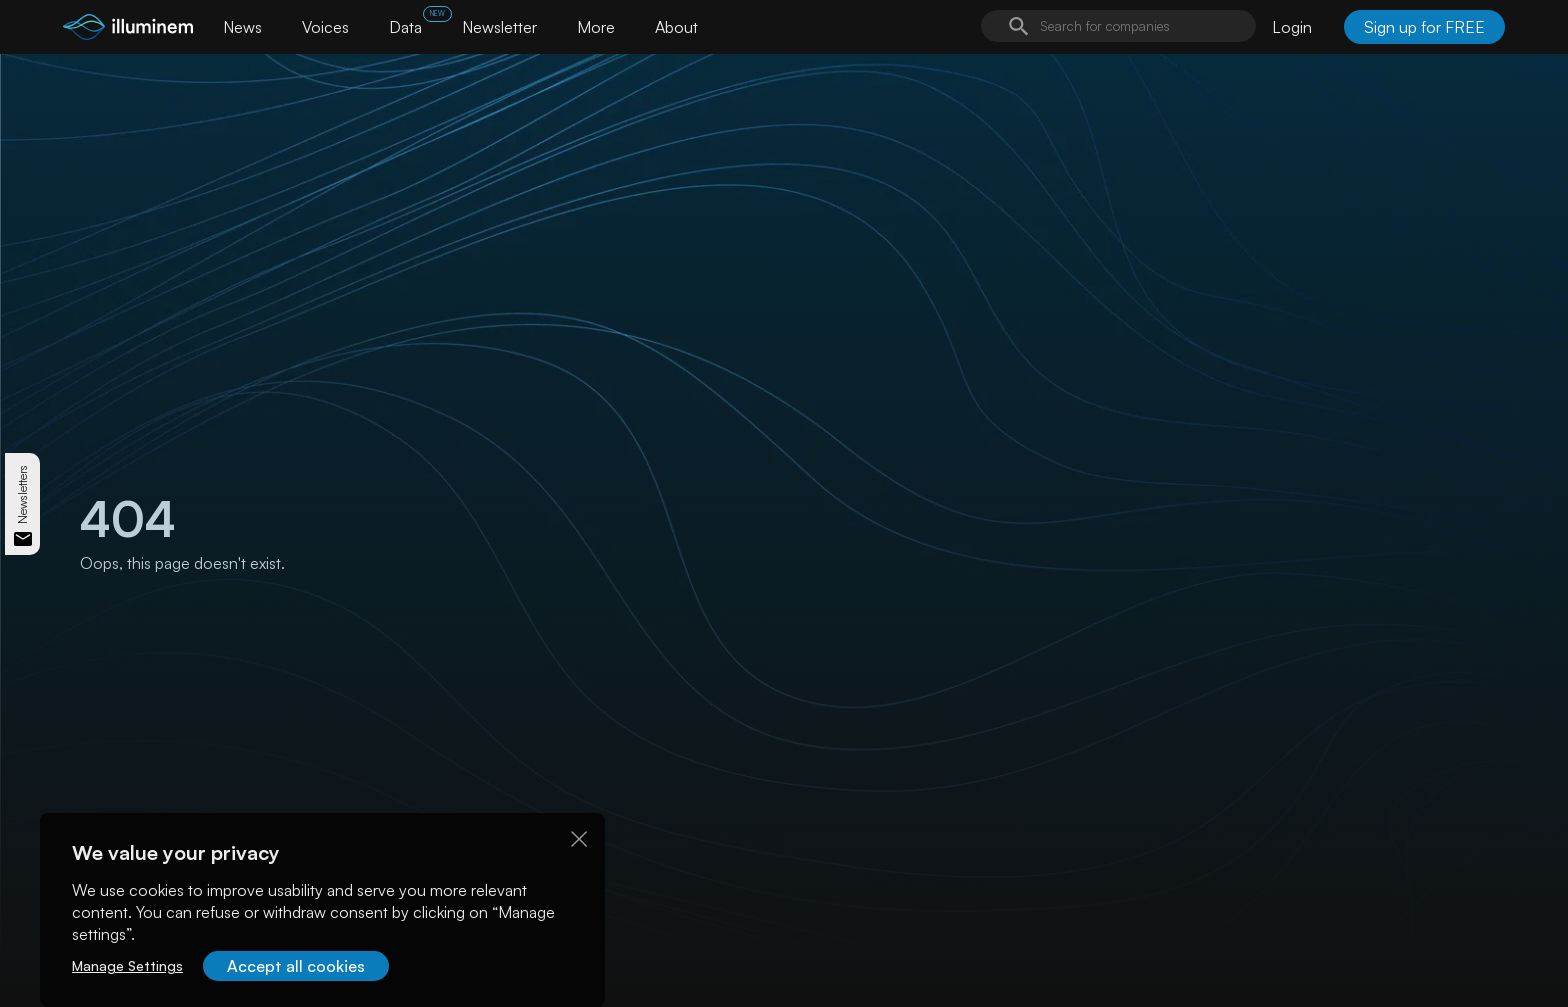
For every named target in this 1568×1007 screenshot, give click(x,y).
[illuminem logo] (128, 29)
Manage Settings (127, 965)
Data (405, 27)
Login (1292, 27)
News (242, 27)
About (676, 27)
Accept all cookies (296, 966)
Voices (325, 27)
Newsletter (499, 27)
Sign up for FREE (1424, 27)
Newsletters (22, 493)
